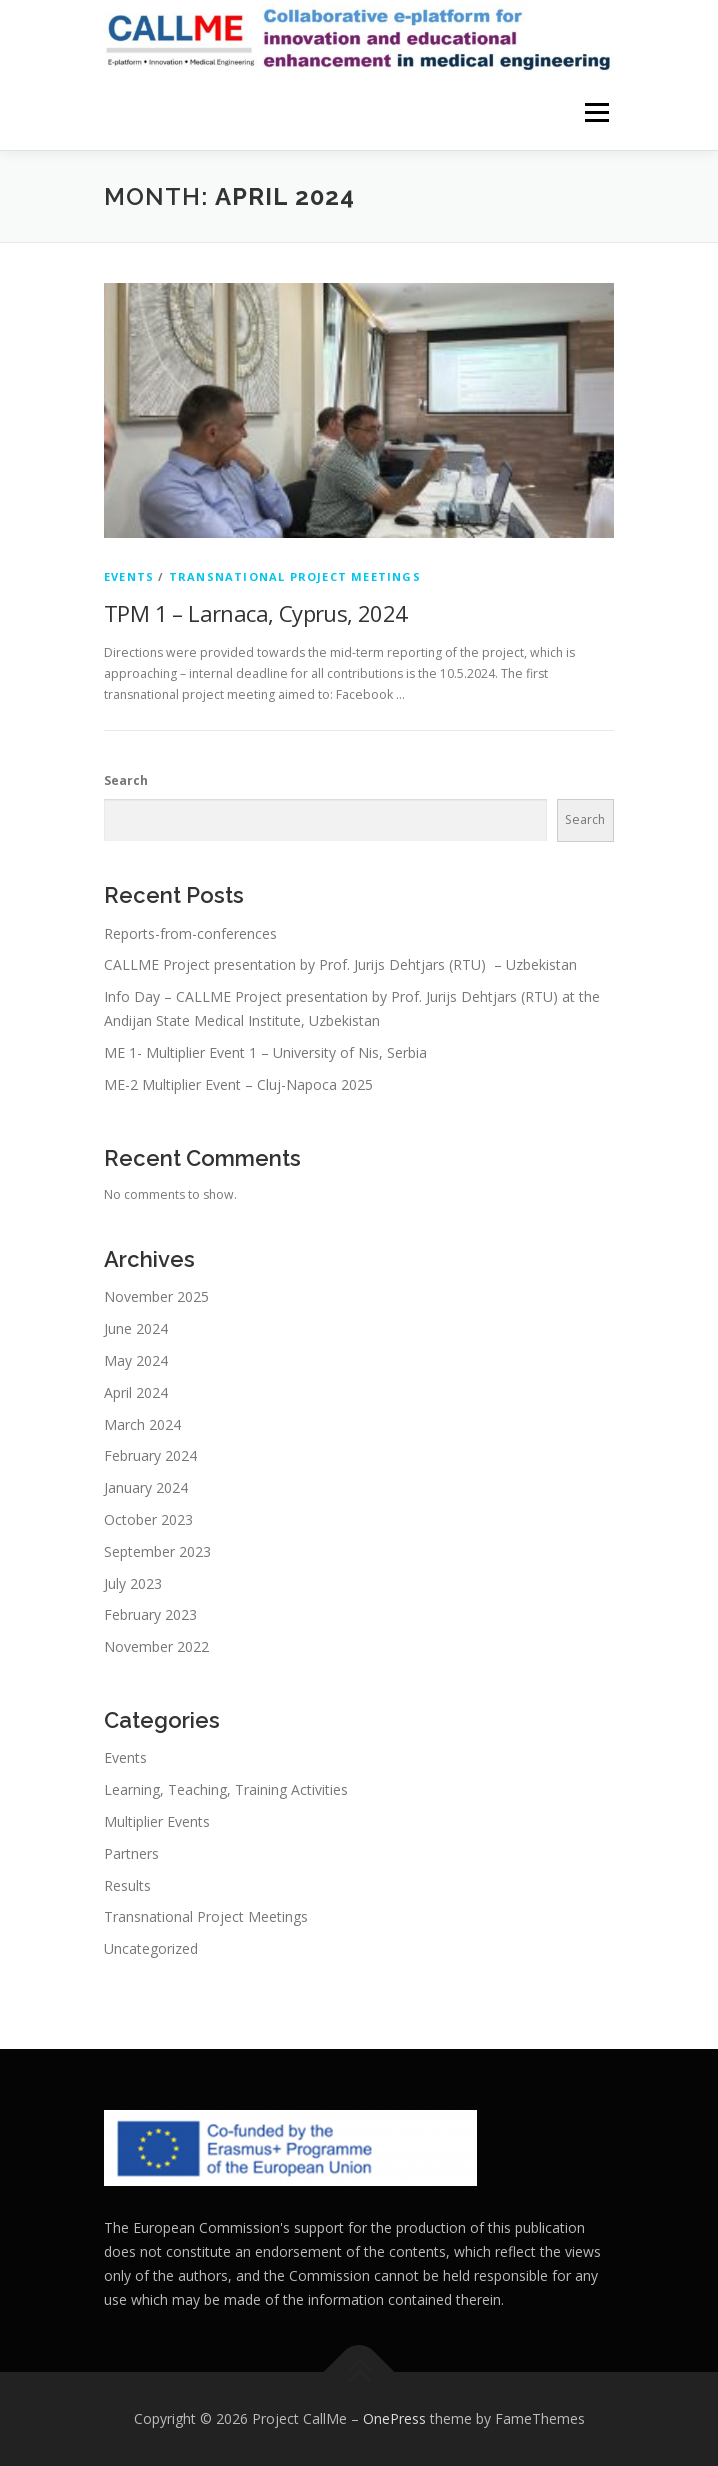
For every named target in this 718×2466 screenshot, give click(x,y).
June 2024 (136, 1328)
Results (127, 1885)
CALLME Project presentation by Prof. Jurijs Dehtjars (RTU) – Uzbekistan (340, 964)
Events (129, 576)
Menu (595, 112)
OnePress (394, 2418)
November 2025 (156, 1296)
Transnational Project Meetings (295, 576)
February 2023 (150, 1614)
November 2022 (156, 1646)
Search (126, 780)
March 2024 (142, 1424)
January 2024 (146, 1487)
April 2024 (136, 1392)
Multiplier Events (157, 1821)
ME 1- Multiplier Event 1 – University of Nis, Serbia (265, 1052)
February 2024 (150, 1455)
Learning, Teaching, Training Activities (226, 1789)
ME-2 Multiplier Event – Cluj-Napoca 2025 (238, 1084)
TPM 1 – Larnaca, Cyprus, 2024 (256, 613)
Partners (131, 1853)
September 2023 (157, 1551)
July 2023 (133, 1583)
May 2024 (136, 1360)
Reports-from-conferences (190, 933)
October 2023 (148, 1519)
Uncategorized (151, 1948)
